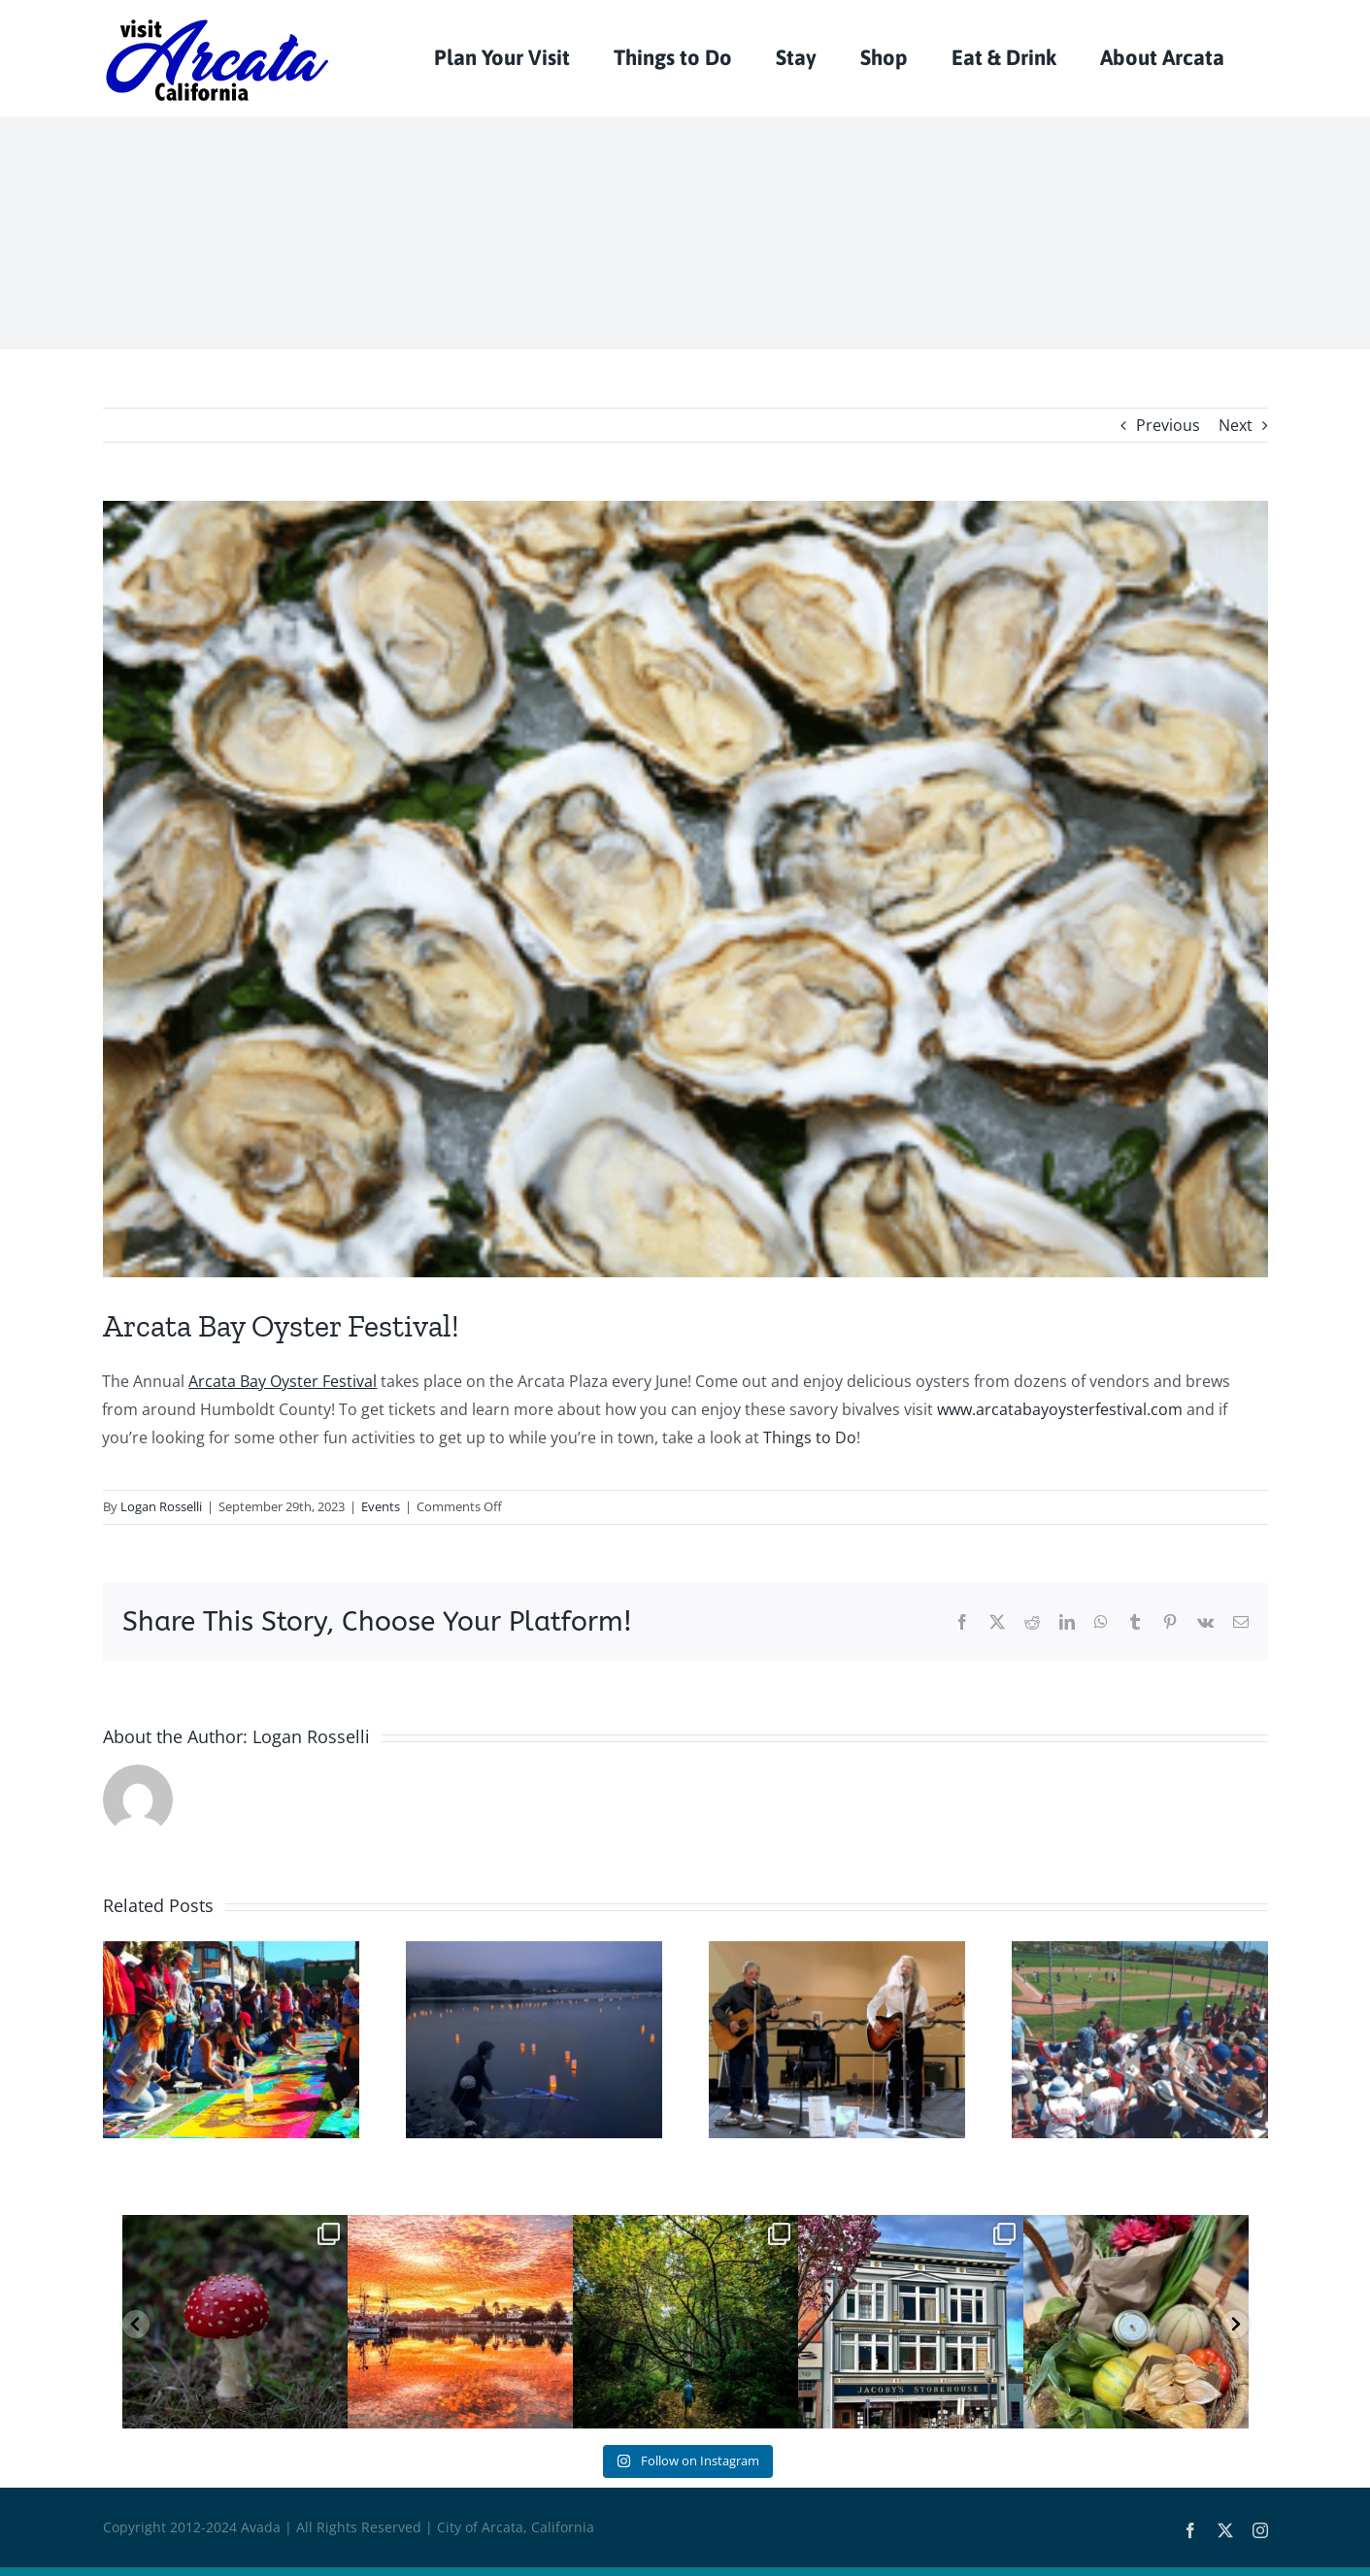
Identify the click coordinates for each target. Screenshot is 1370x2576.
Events (380, 1506)
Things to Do (809, 1437)
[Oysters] (685, 889)
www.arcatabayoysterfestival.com (1060, 1409)
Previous (1168, 425)
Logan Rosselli (161, 1506)
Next (1236, 425)
